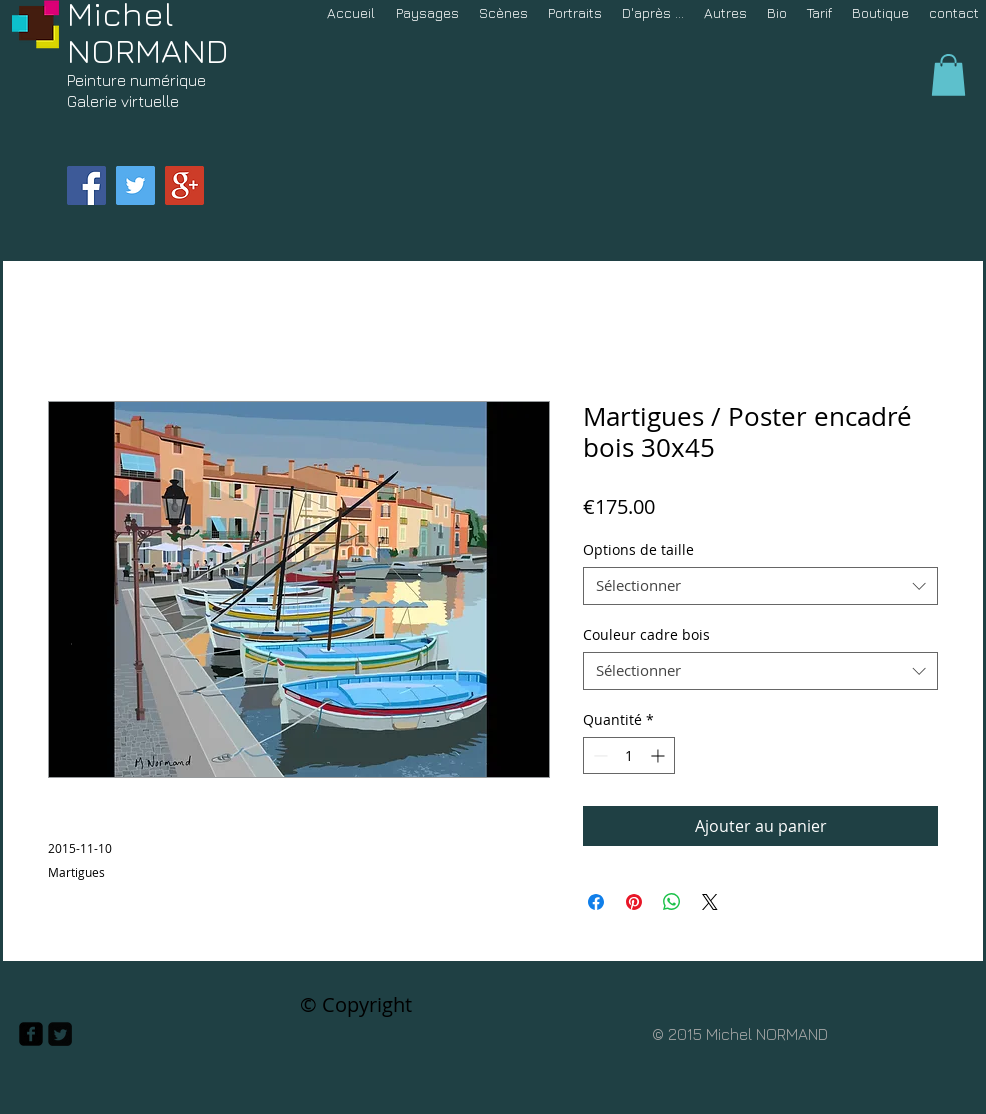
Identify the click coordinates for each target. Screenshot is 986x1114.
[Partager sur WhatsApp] (672, 902)
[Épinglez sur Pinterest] (634, 902)
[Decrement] (598, 755)
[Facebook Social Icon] (86, 185)
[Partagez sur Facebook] (596, 902)
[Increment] (659, 755)
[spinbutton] (629, 755)
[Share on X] (710, 902)
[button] (948, 75)
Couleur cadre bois (646, 634)
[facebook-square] (31, 1034)
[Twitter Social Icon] (135, 185)
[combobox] (760, 586)
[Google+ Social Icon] (184, 185)
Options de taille (638, 549)
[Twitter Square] (60, 1034)
